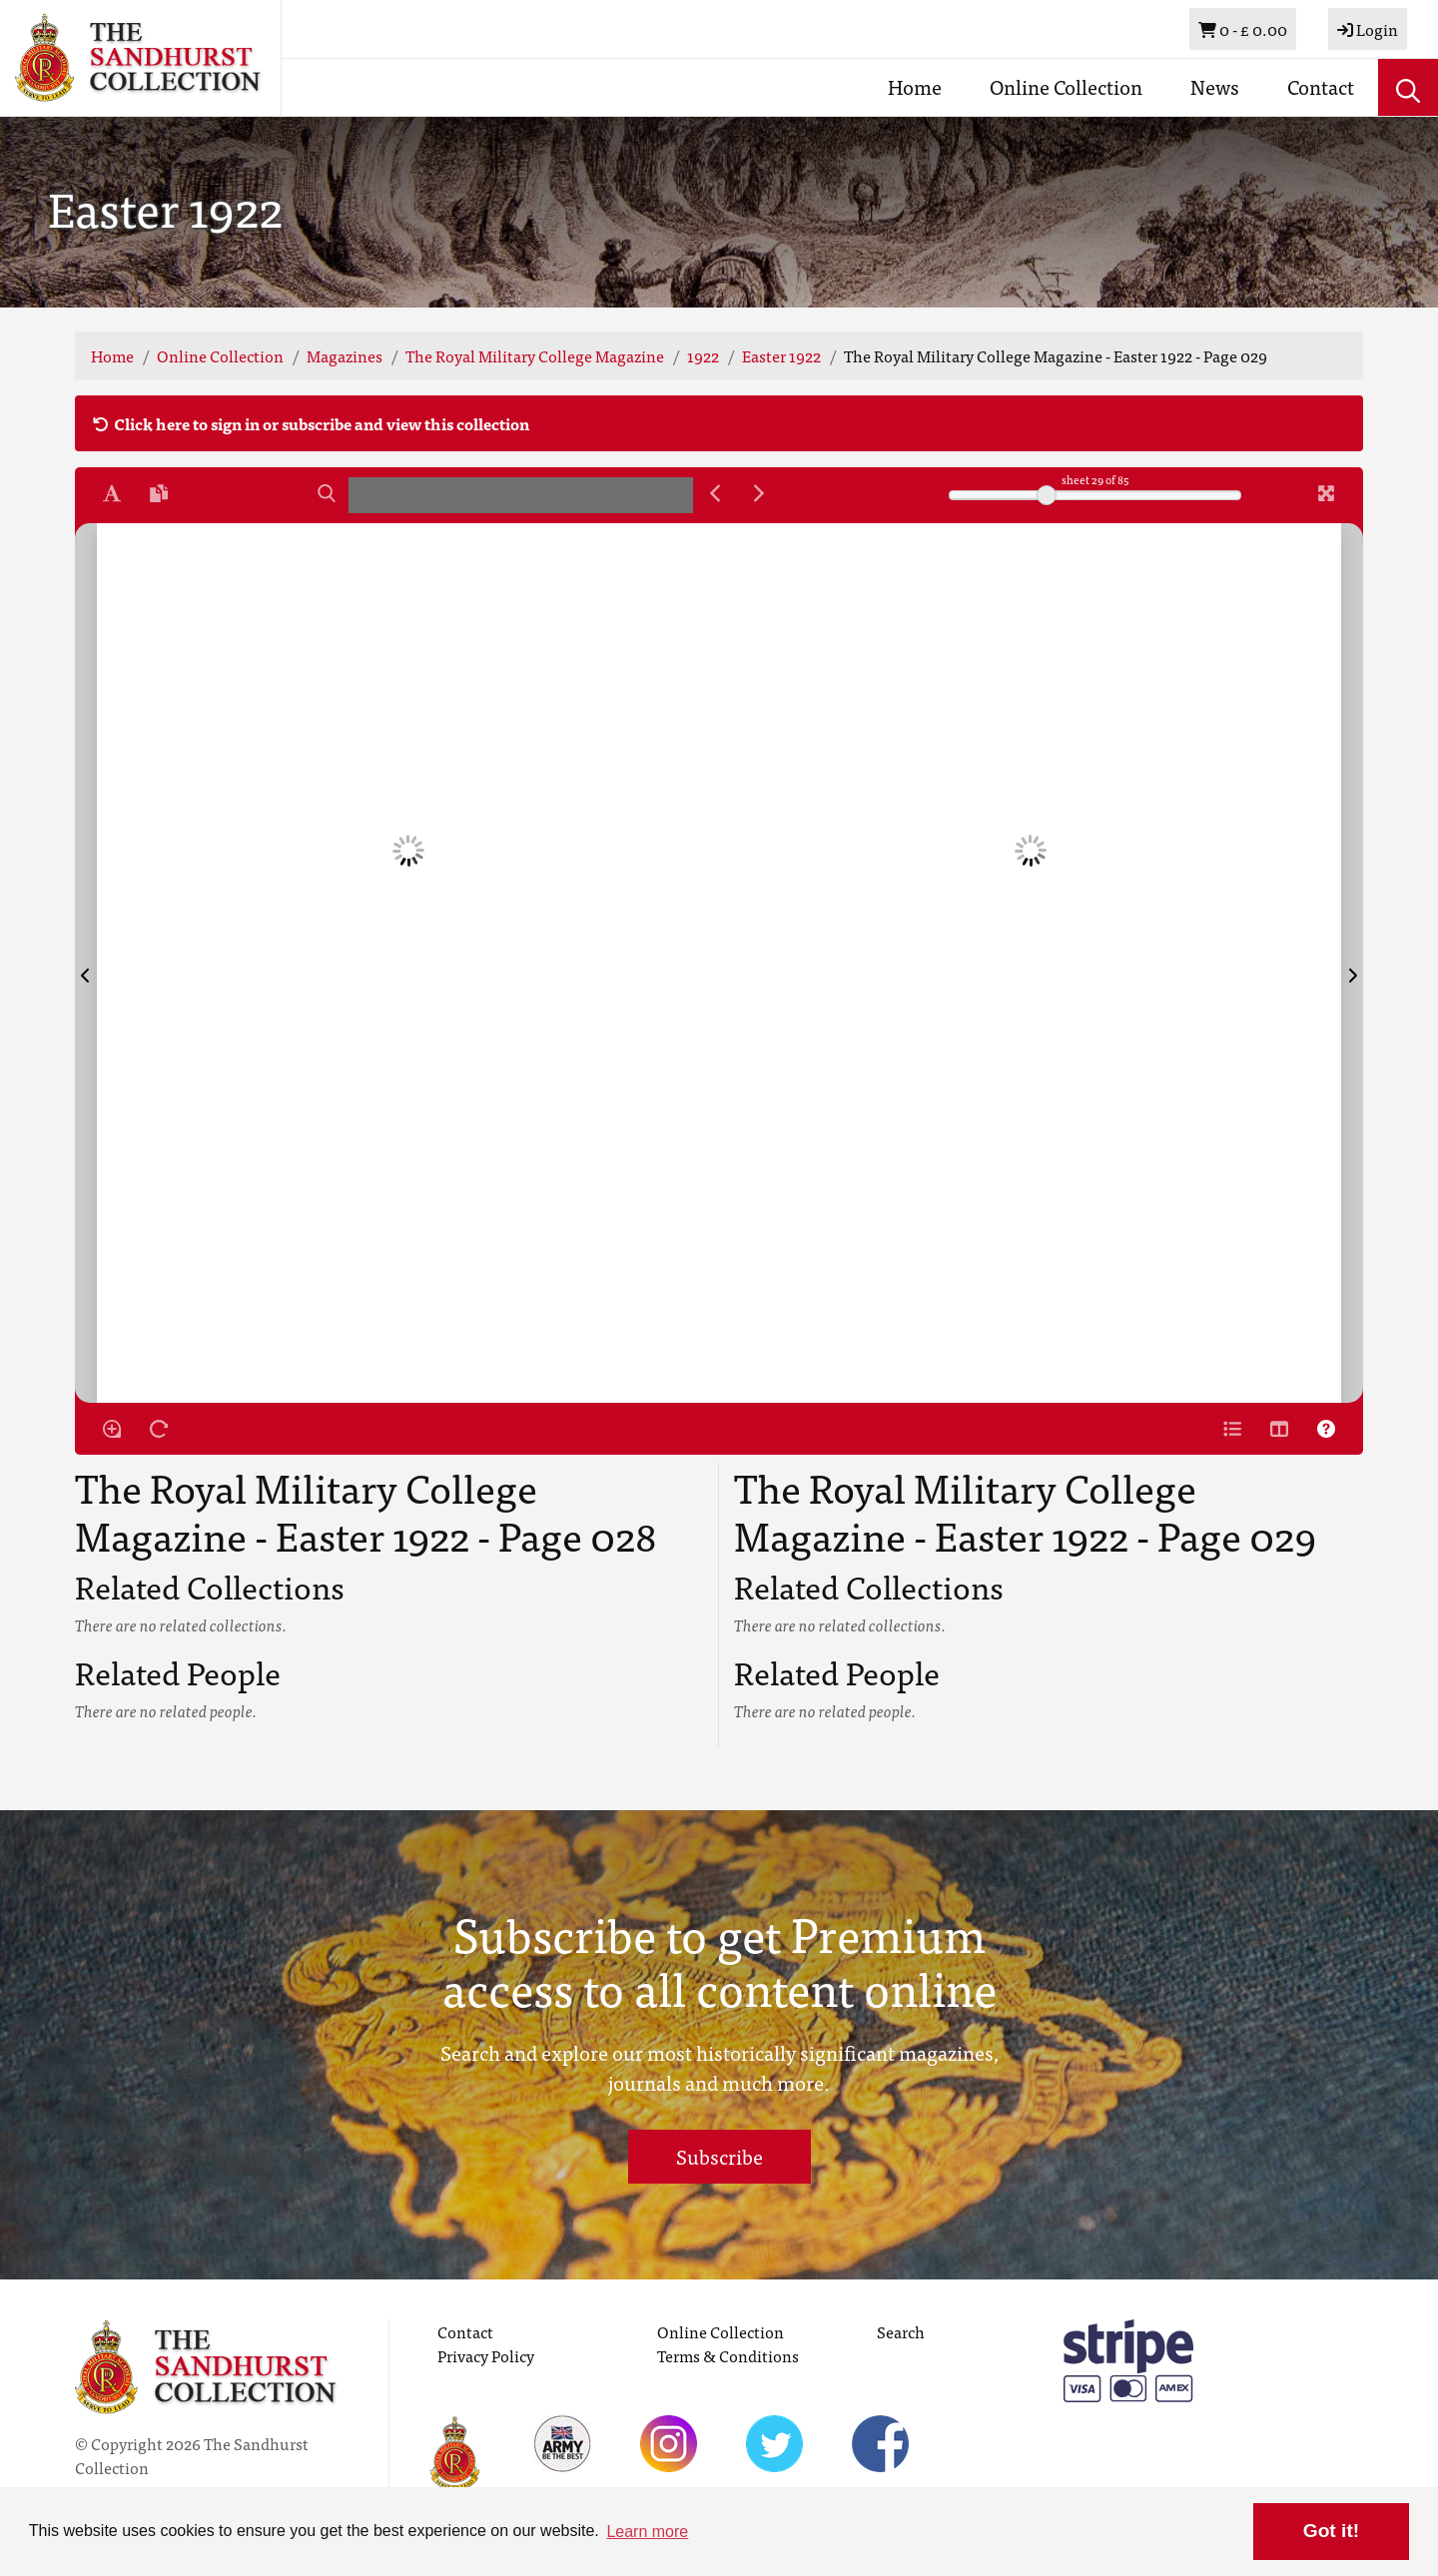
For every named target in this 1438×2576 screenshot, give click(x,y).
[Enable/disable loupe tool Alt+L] (112, 1429)
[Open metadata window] (1232, 1429)
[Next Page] (1352, 963)
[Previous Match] (715, 493)
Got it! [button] (1331, 2530)
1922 (703, 355)
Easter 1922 (781, 355)
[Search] (327, 493)
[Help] (1326, 1429)
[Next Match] (759, 493)
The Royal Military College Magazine (534, 355)
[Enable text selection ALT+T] (112, 493)
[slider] (1047, 495)
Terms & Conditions (728, 2355)
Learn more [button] (647, 2531)
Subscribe (719, 2156)
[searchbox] (521, 495)
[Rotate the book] (159, 1429)
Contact (1320, 86)
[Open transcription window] (159, 493)
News (1214, 86)
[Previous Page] (86, 963)
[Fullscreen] (1326, 493)
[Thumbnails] (1279, 1429)
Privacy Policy (485, 2355)
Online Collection (1066, 86)
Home (915, 86)
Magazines (344, 355)
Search (901, 2331)
